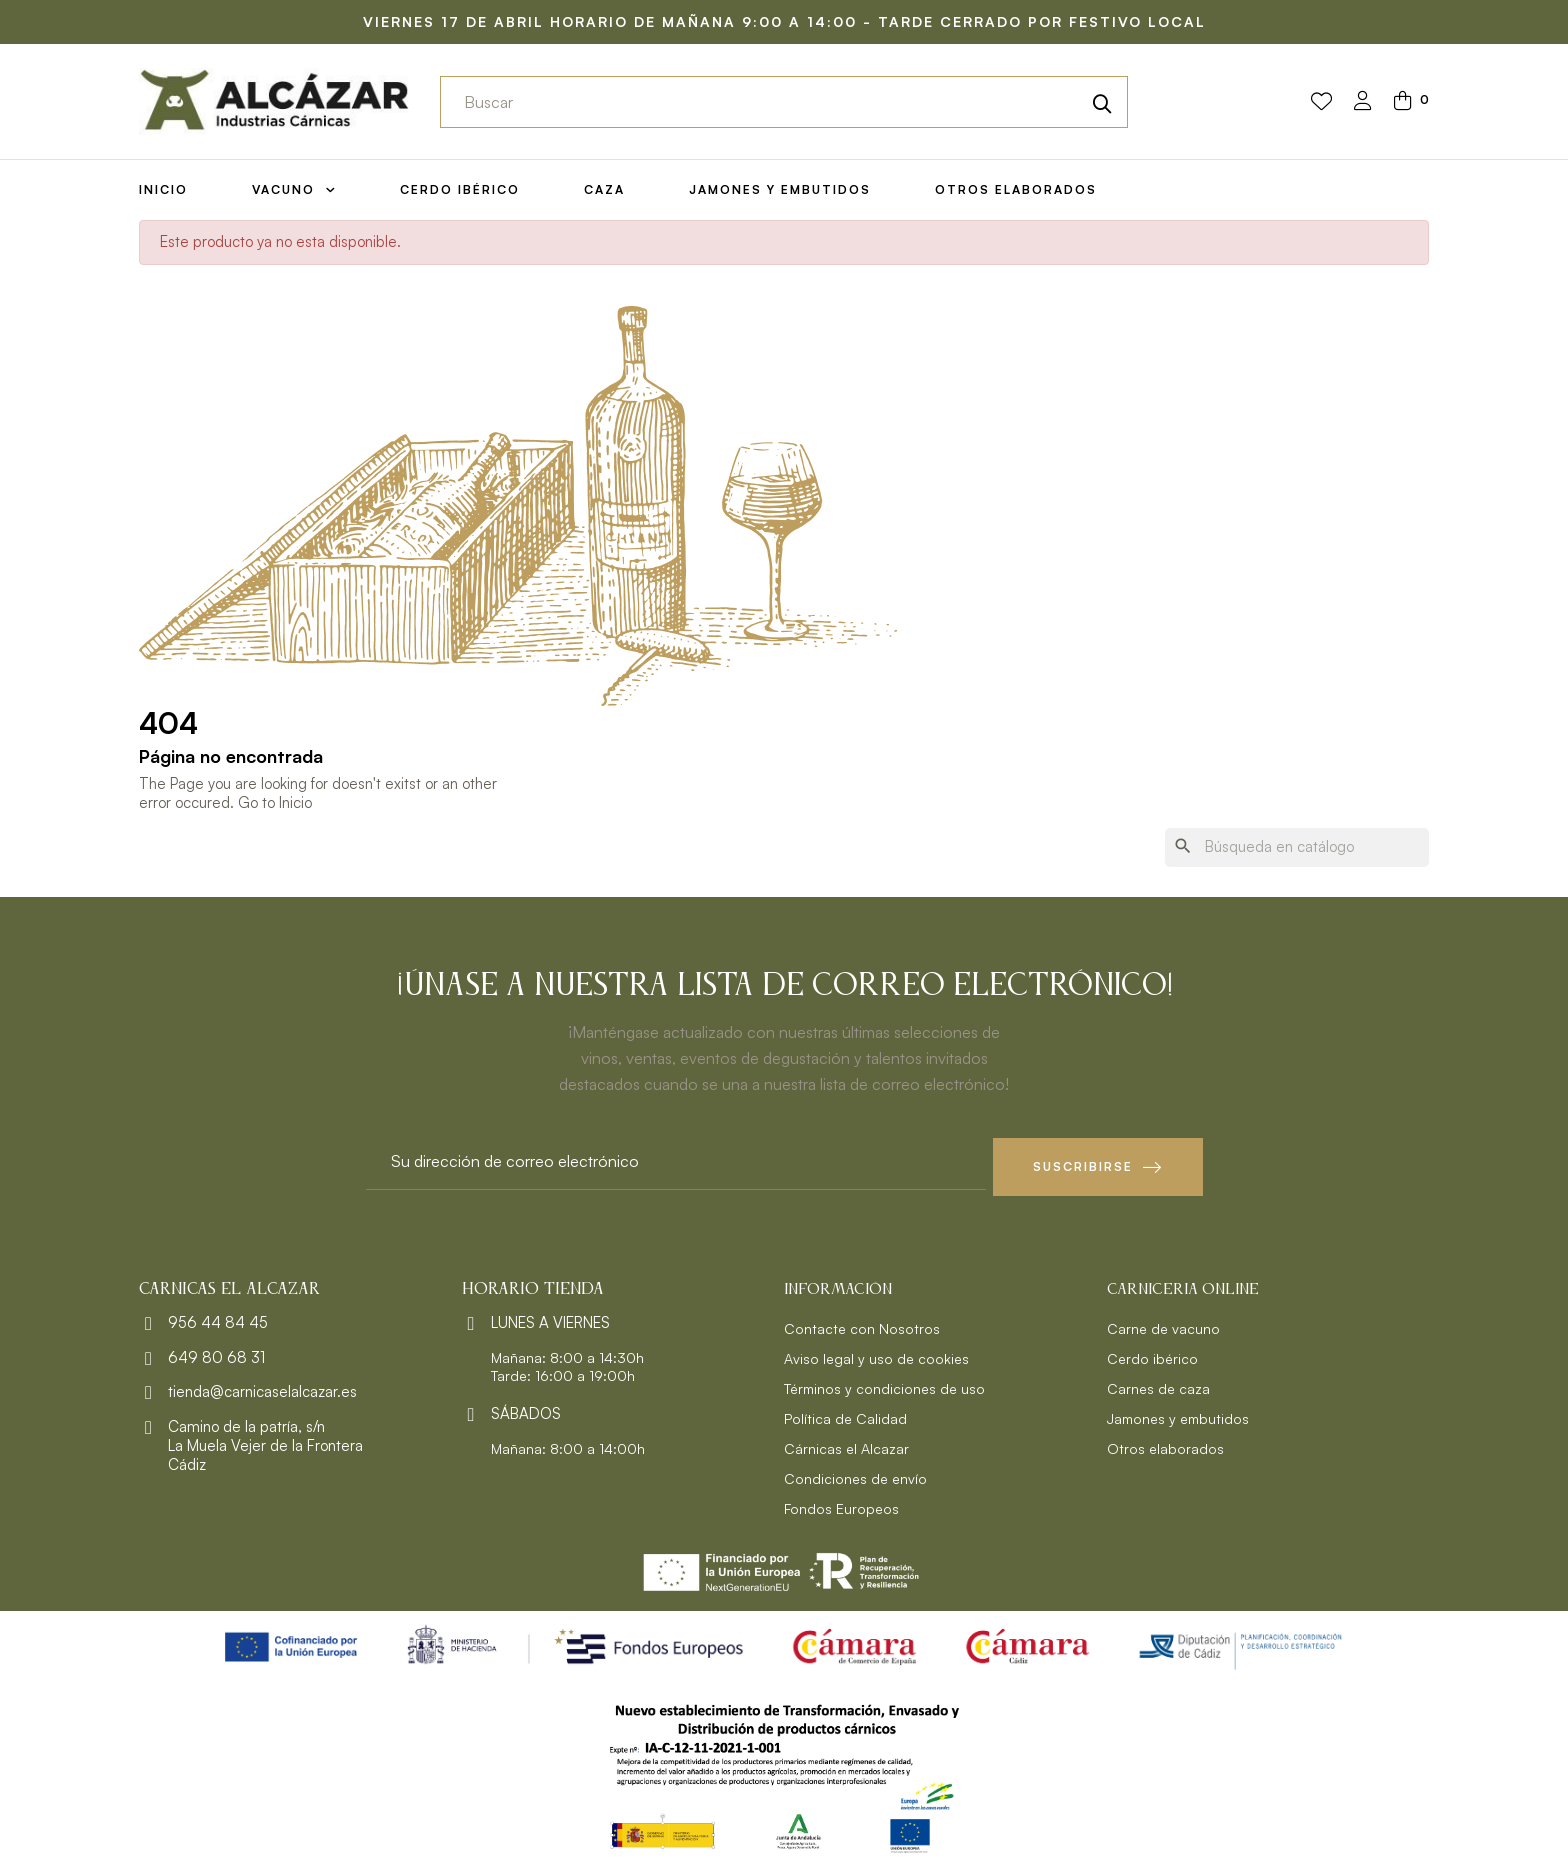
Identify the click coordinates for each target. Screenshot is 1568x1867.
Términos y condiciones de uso (884, 1382)
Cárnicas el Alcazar (846, 1442)
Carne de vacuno (1163, 1322)
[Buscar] (1297, 847)
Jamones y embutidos (1178, 1412)
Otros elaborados (1165, 1442)
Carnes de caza (1158, 1382)
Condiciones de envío (855, 1472)
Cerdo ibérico (1152, 1352)
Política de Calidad (845, 1412)
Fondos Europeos (841, 1502)
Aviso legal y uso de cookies (876, 1352)
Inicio (295, 802)
